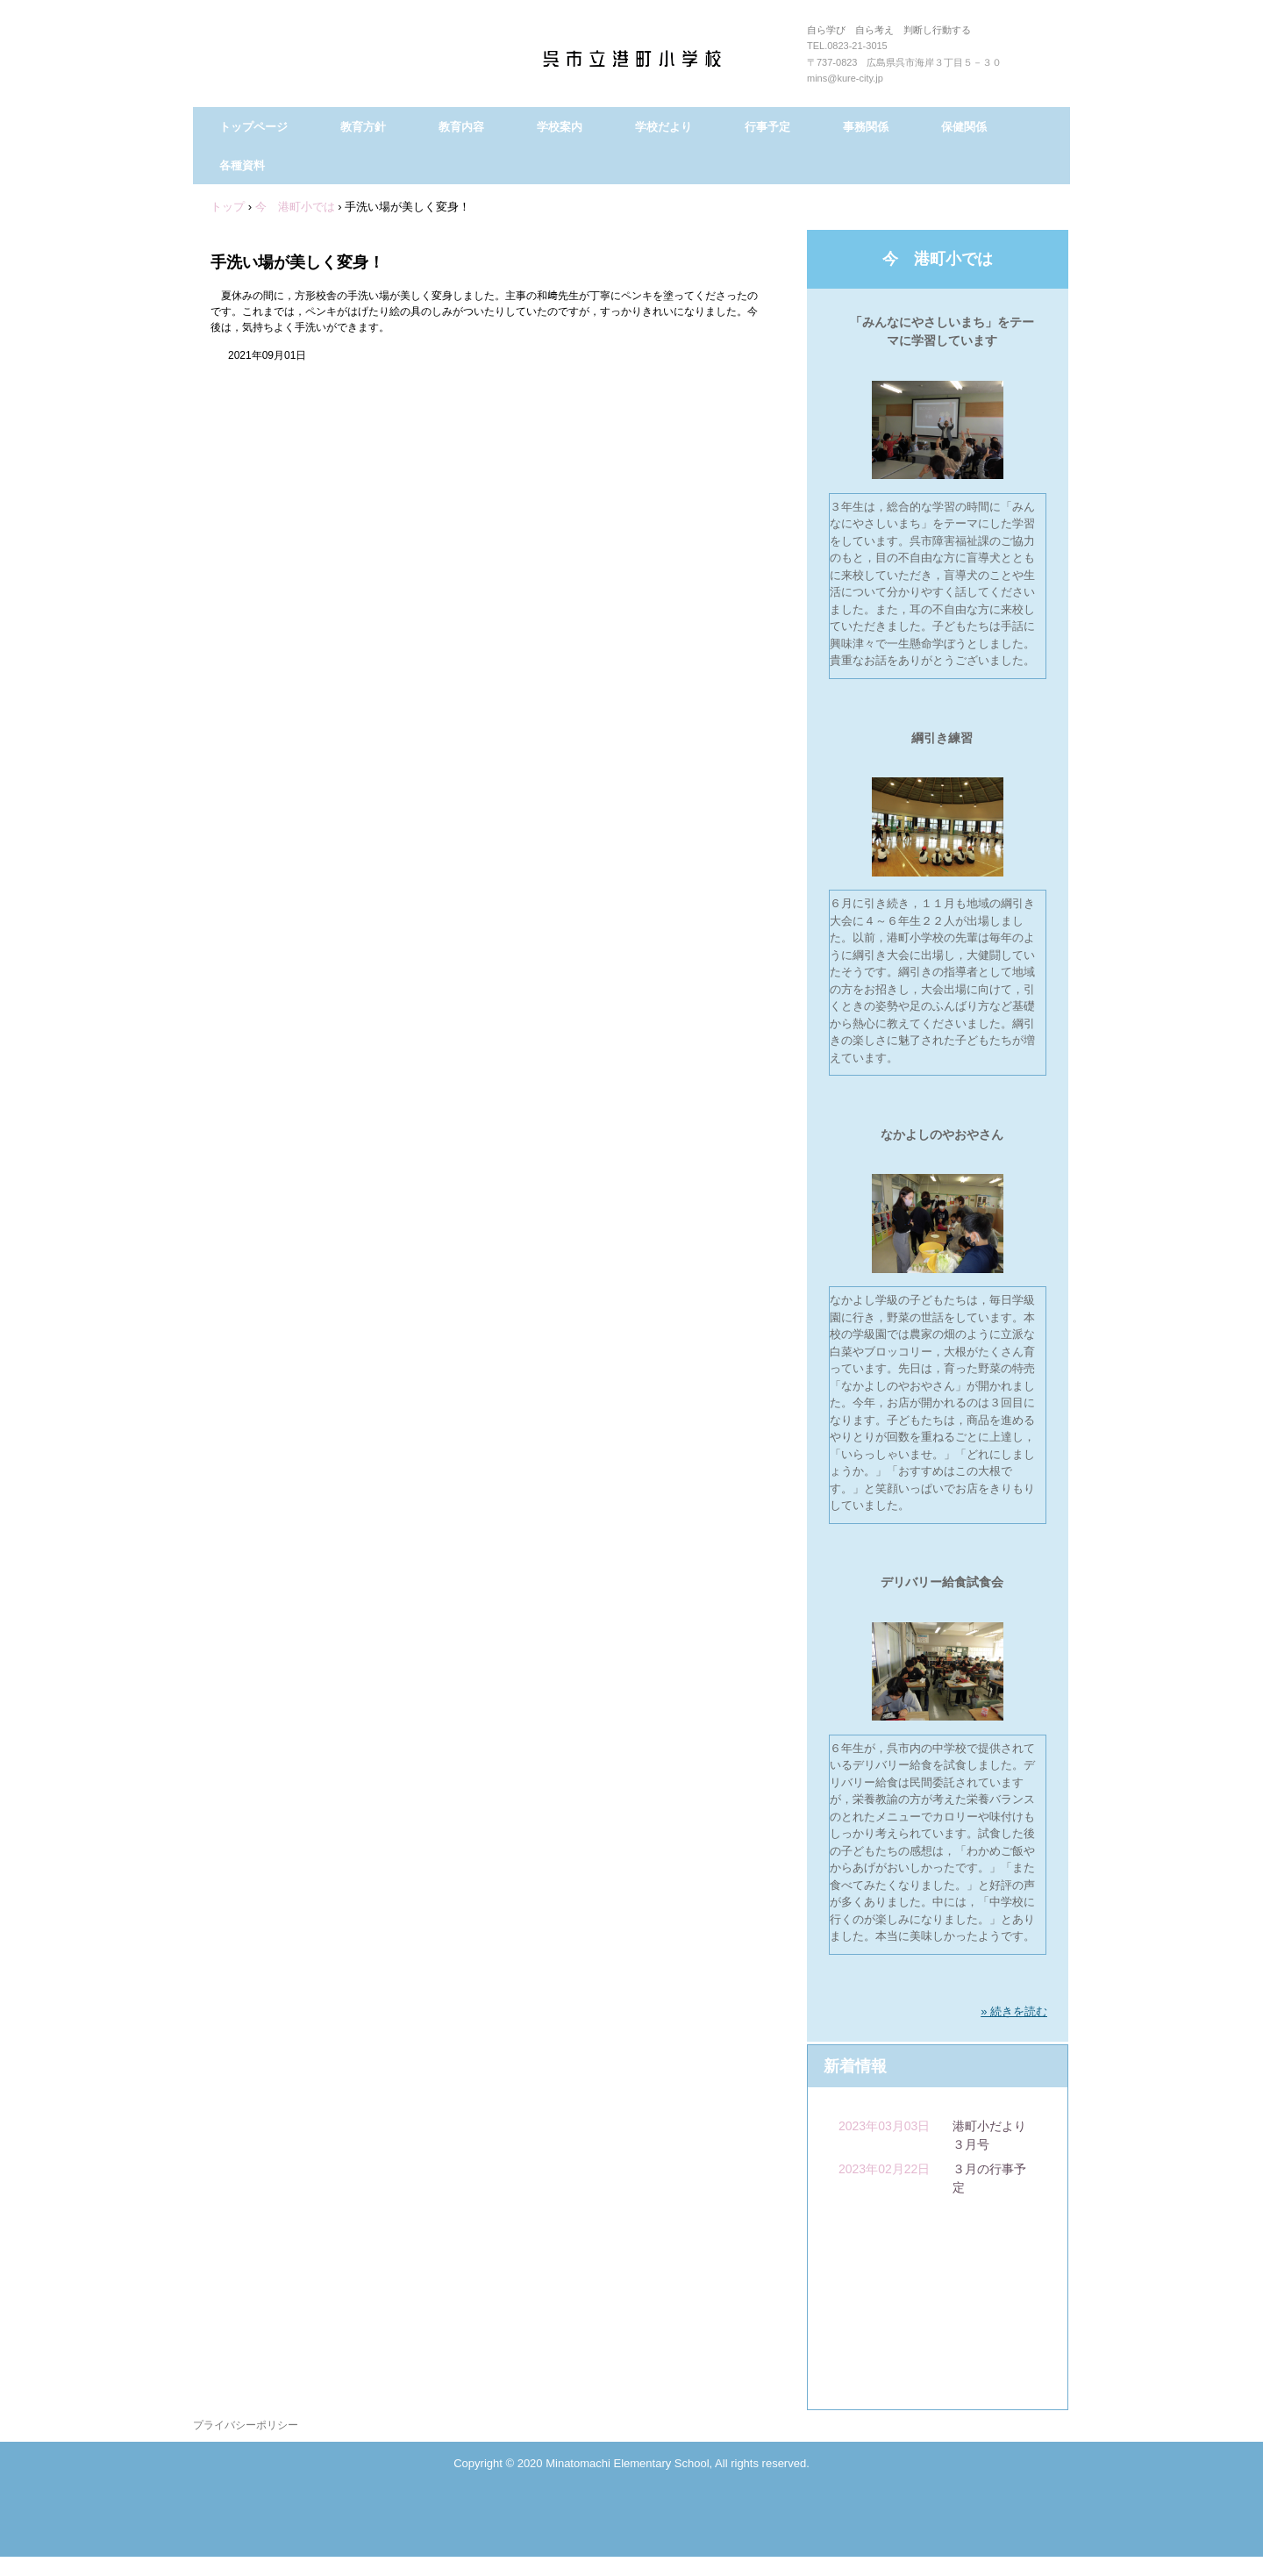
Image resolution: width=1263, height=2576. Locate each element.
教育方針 (363, 126)
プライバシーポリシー (245, 2425)
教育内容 (461, 126)
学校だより (663, 126)
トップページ (253, 126)
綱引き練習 (942, 738)
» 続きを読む (1014, 2011)
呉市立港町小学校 (650, 60)
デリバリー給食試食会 (942, 1582)
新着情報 (855, 2066)
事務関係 (865, 126)
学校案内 (559, 126)
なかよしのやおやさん (942, 1134)
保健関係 (964, 126)
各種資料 (242, 165)
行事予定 (767, 126)
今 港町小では (937, 259)
